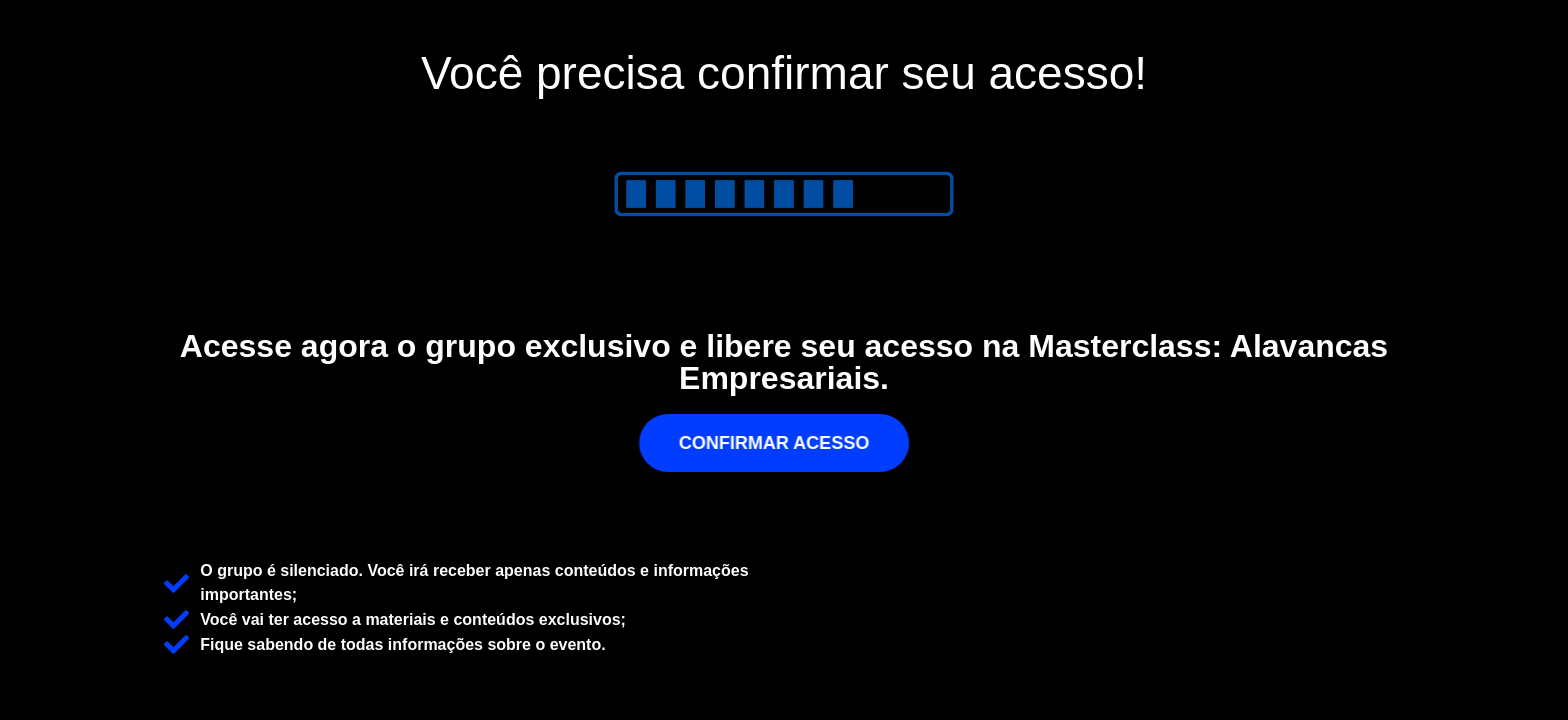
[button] (785, 443)
